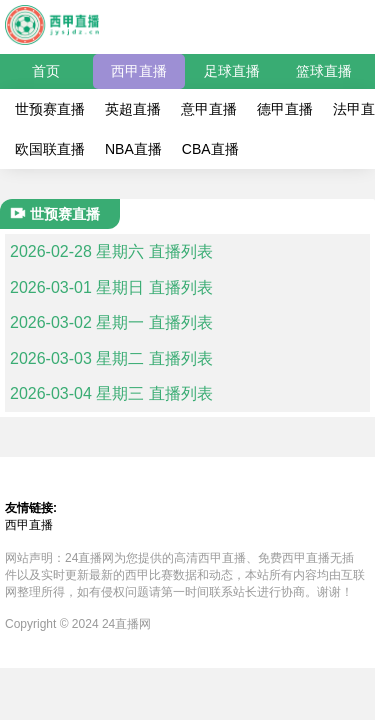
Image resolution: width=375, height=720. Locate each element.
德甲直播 (285, 109)
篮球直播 (324, 71)
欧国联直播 (50, 149)
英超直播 (133, 109)
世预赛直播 (50, 109)
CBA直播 (210, 149)
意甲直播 (209, 109)
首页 (46, 71)
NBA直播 (133, 149)
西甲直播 (139, 71)
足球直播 (232, 71)
